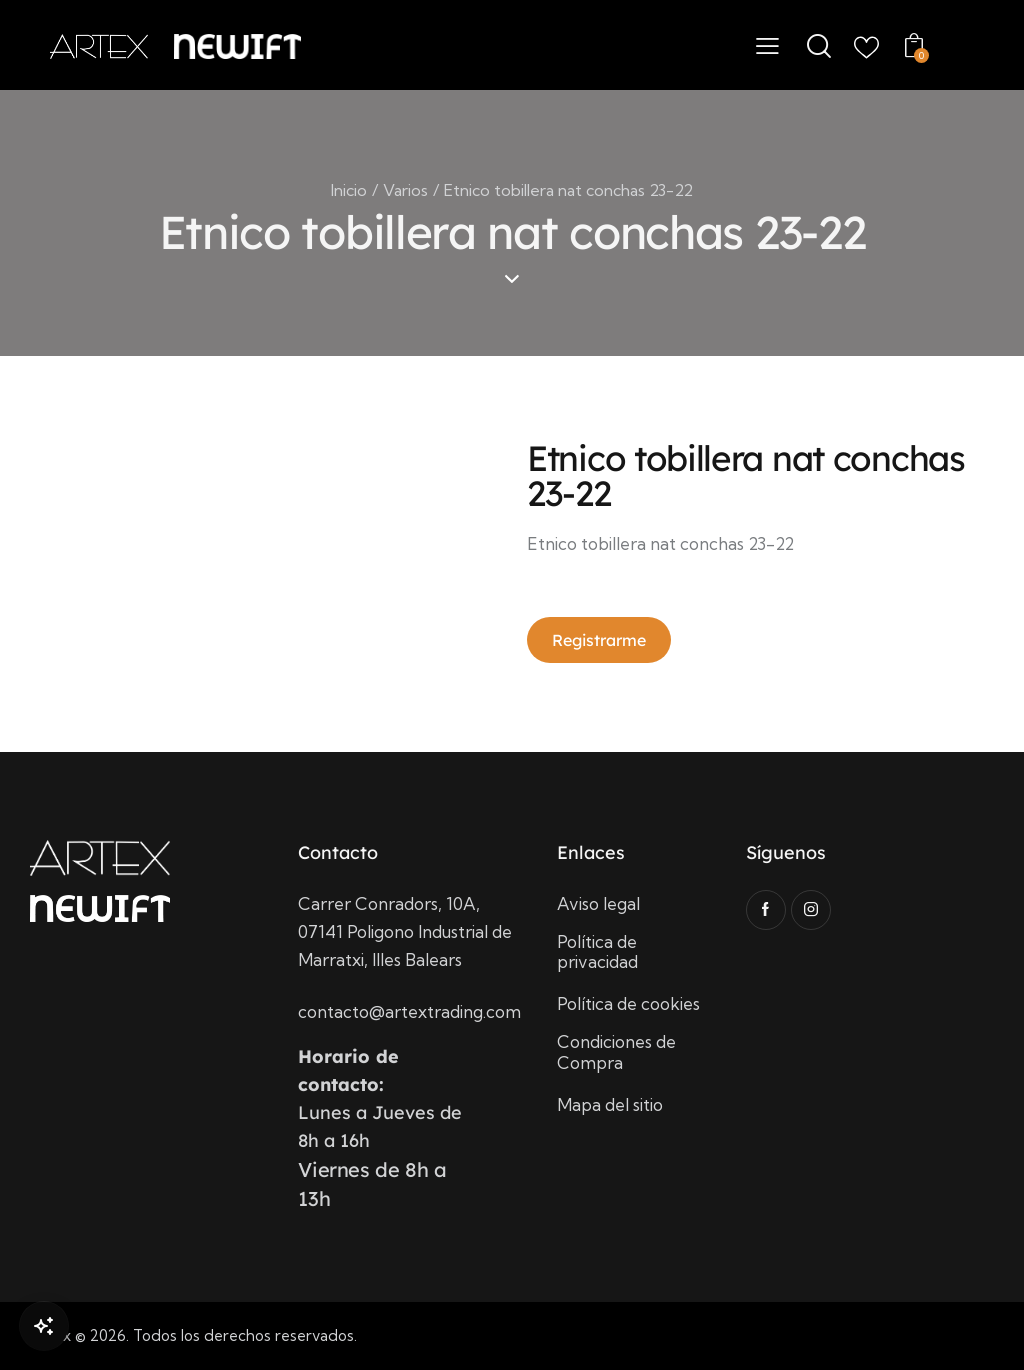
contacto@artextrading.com (409, 1011)
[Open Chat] (44, 1326)
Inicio (349, 190)
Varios (405, 190)
